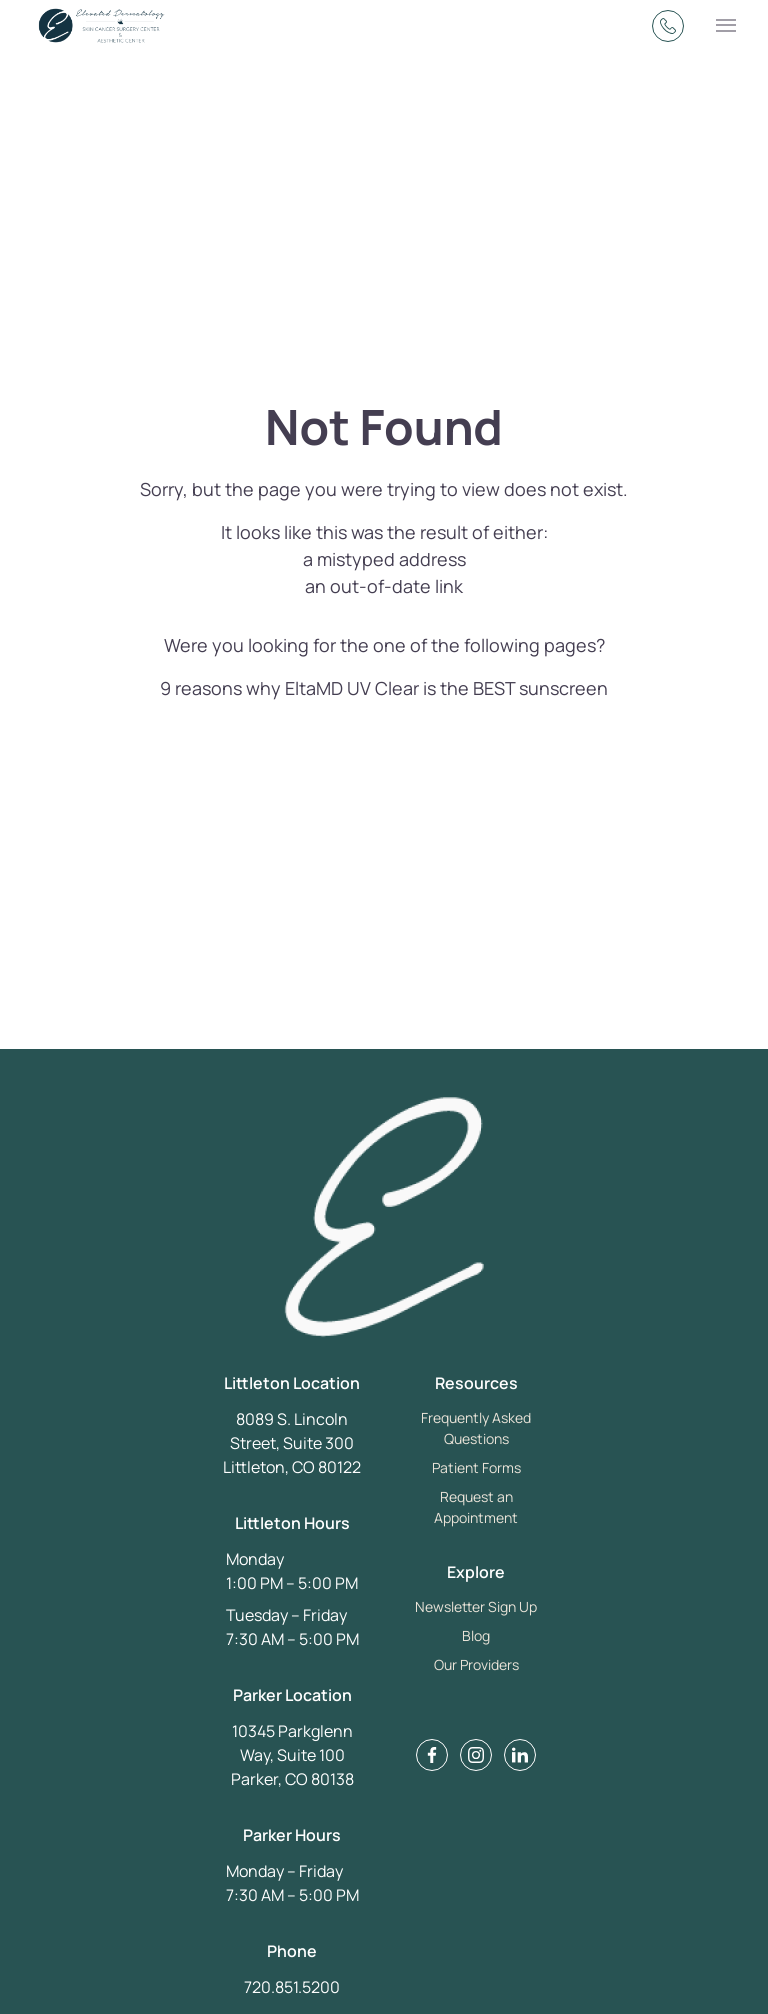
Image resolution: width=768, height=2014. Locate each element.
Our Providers (476, 1664)
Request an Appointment (476, 1507)
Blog (476, 1635)
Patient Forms (476, 1467)
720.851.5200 (292, 1987)
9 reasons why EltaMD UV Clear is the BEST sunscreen (384, 688)
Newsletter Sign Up (476, 1606)
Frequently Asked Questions (476, 1428)
